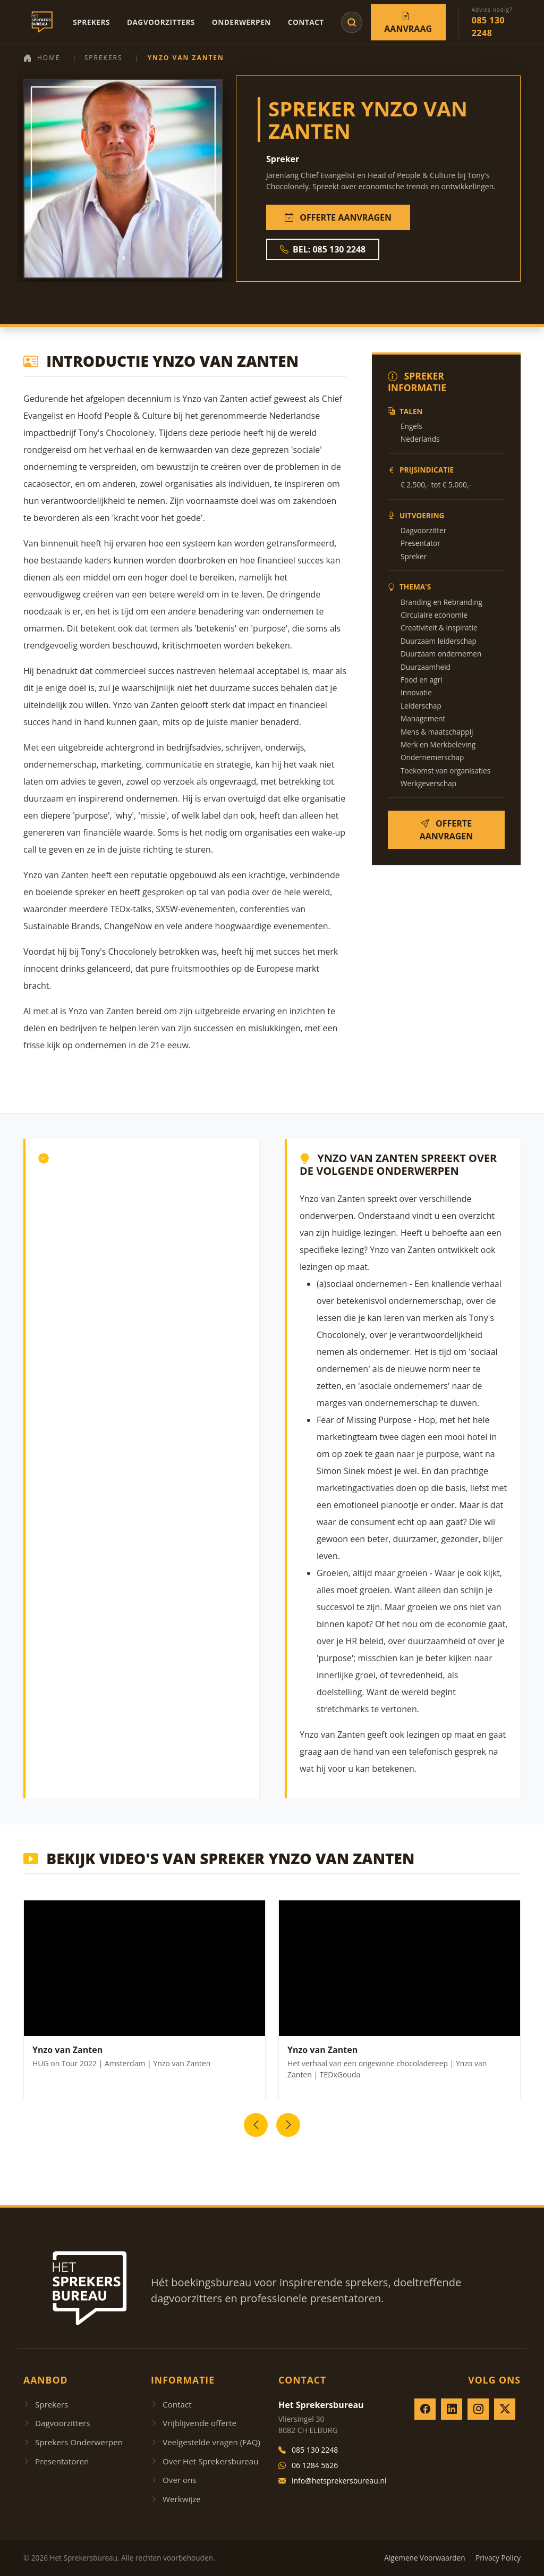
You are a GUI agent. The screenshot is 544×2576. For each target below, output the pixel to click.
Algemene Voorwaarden (424, 2558)
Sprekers (91, 22)
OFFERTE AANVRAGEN (338, 217)
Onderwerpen (241, 22)
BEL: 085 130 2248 (323, 249)
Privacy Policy (498, 2558)
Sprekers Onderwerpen (73, 2442)
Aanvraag (408, 22)
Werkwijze (176, 2499)
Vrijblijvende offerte (193, 2423)
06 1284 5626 (308, 2465)
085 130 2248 (308, 2449)
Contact (306, 22)
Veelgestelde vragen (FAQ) (205, 2442)
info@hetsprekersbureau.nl (332, 2480)
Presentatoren (56, 2461)
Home (42, 57)
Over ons (174, 2479)
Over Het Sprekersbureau (205, 2461)
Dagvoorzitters (161, 22)
